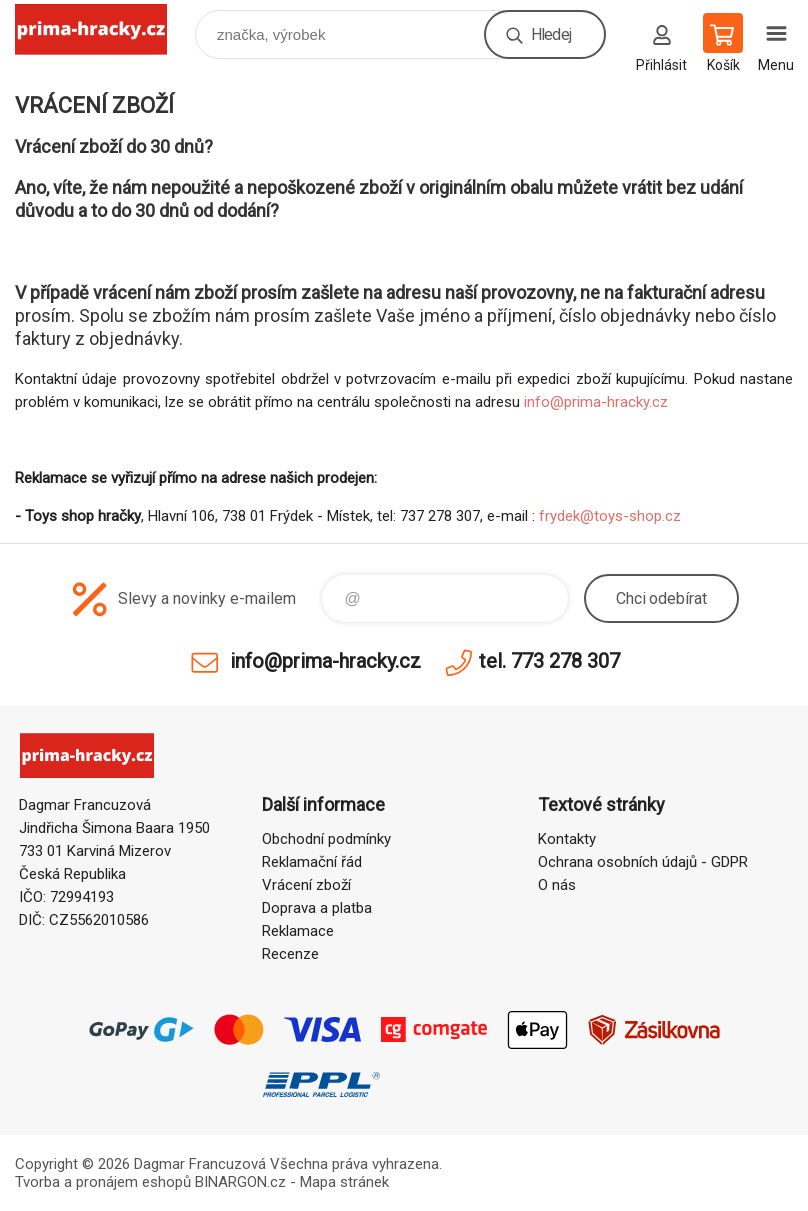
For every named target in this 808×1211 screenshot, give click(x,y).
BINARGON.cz (240, 1182)
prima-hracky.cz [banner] (103, 29)
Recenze (290, 954)
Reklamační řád (312, 862)
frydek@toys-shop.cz (610, 516)
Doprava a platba (317, 908)
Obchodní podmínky (326, 839)
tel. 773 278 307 (549, 661)
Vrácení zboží (306, 885)
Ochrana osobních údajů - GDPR (643, 862)
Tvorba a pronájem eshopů (103, 1182)
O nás (557, 885)
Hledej (551, 34)
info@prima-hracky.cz (596, 402)
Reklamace (298, 931)
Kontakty (567, 839)
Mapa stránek (344, 1182)
